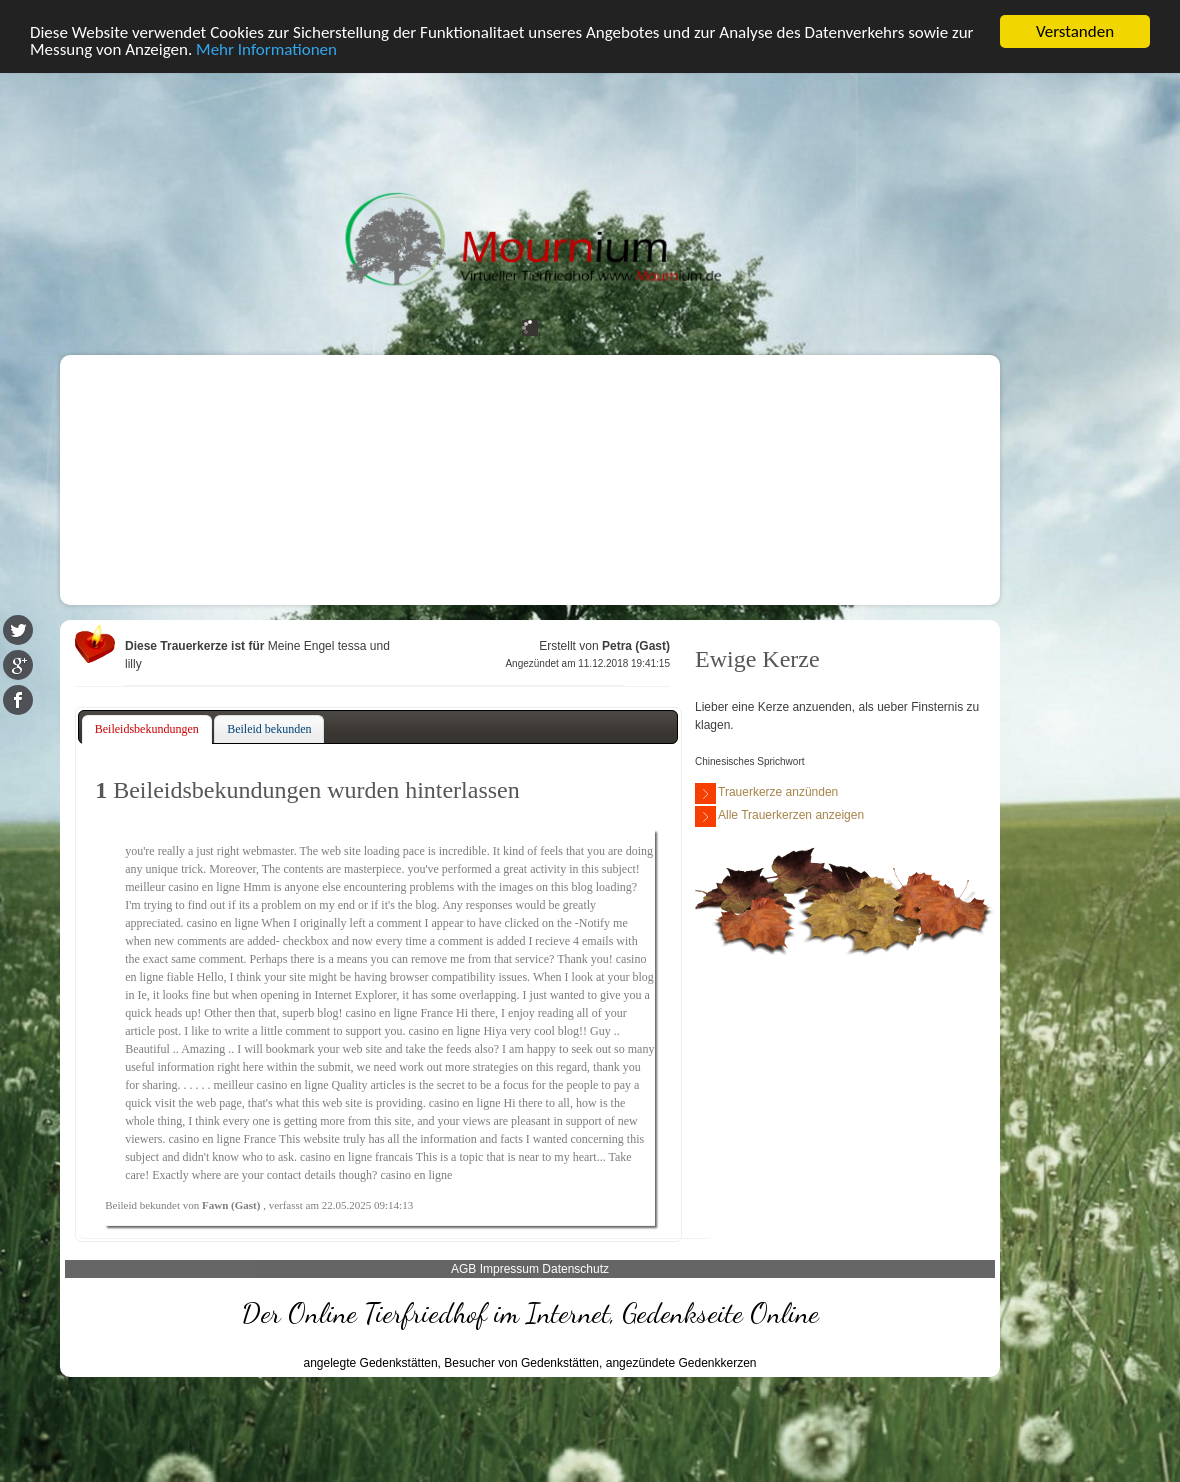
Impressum (509, 1269)
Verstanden (1075, 31)
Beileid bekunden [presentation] (269, 729)
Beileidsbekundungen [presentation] (147, 729)
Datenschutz (575, 1269)
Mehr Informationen (266, 49)
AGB (463, 1269)
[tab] (147, 730)
